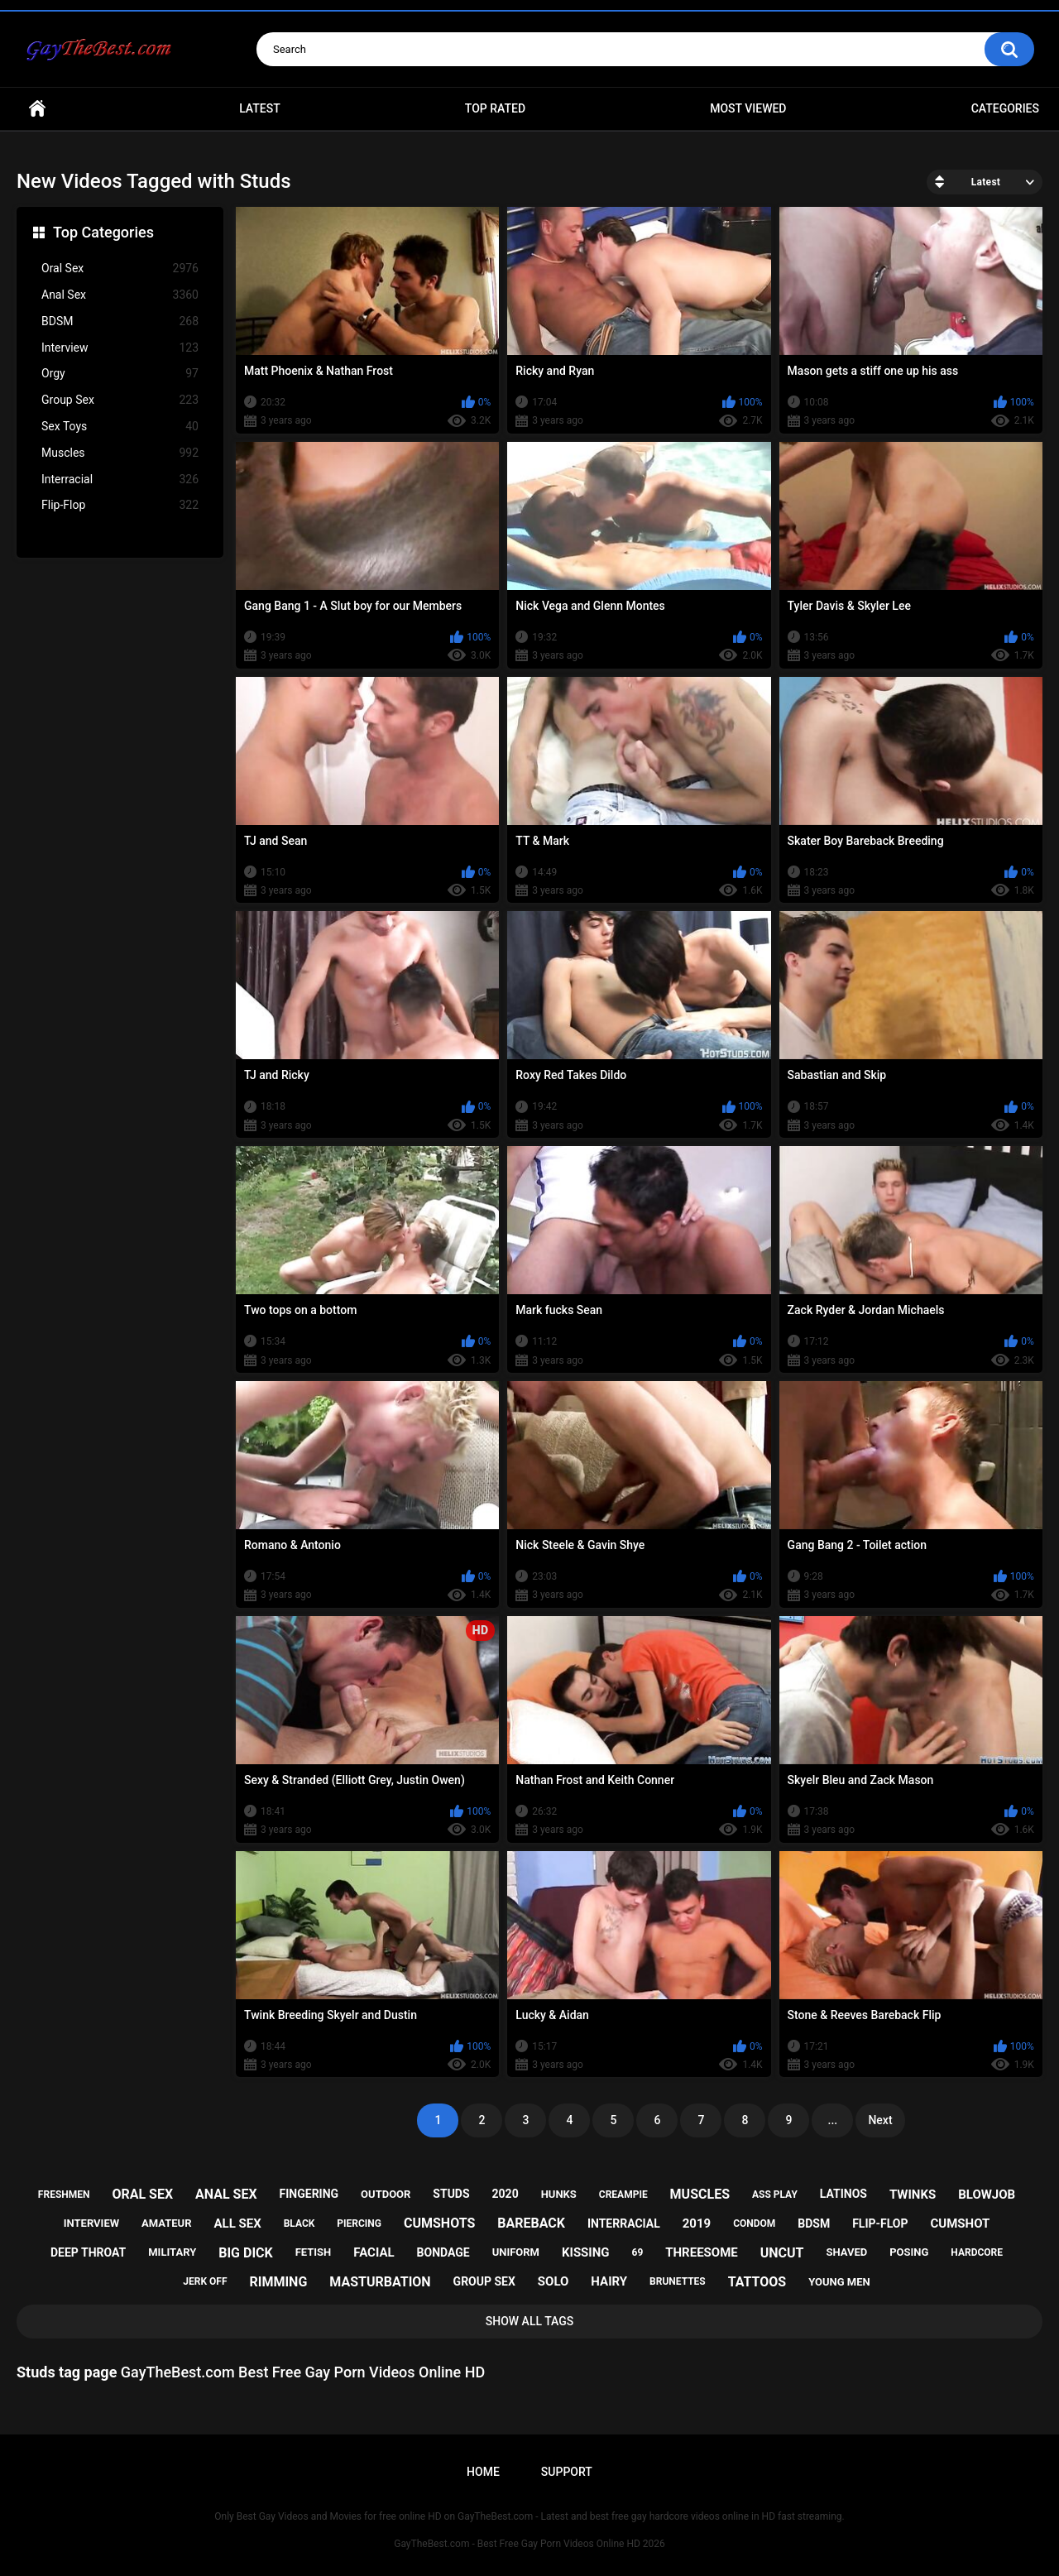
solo (553, 2281)
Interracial (120, 480)
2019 (697, 2223)
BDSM (120, 321)
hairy (609, 2281)
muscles (700, 2194)
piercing (359, 2223)
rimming (278, 2282)
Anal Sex (120, 295)
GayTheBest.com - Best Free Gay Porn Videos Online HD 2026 (529, 2544)
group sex (484, 2281)
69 (638, 2252)
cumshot (960, 2223)
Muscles (120, 453)
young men (839, 2282)
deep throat (88, 2252)
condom (754, 2223)
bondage (443, 2252)
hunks (559, 2194)
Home (37, 109)
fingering (309, 2193)
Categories (1005, 108)
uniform (515, 2252)
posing (908, 2252)
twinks (912, 2194)
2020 (505, 2193)
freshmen (64, 2194)
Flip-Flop (120, 505)
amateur (166, 2223)
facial (373, 2252)
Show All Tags (530, 2321)
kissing (586, 2252)
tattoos (757, 2282)
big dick (245, 2253)
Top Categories (103, 232)
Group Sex (120, 400)
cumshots (439, 2223)
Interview (120, 348)
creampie (623, 2194)
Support (566, 2471)
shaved (846, 2252)
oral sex (142, 2194)
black (299, 2223)
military (172, 2252)
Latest (259, 108)
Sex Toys (120, 427)
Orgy (120, 374)
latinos (843, 2193)
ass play (775, 2194)
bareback (531, 2223)
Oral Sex (120, 268)
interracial (623, 2223)
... (833, 2120)
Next (880, 2120)
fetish (313, 2252)
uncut (782, 2253)
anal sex (226, 2194)
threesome (701, 2252)
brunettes (677, 2281)
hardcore (977, 2252)
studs (451, 2193)
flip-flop (880, 2223)
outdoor (385, 2194)
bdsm (814, 2223)
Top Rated (495, 108)
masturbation (379, 2282)
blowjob (986, 2194)
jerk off (205, 2281)
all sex (237, 2223)
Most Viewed (748, 108)
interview (91, 2223)
